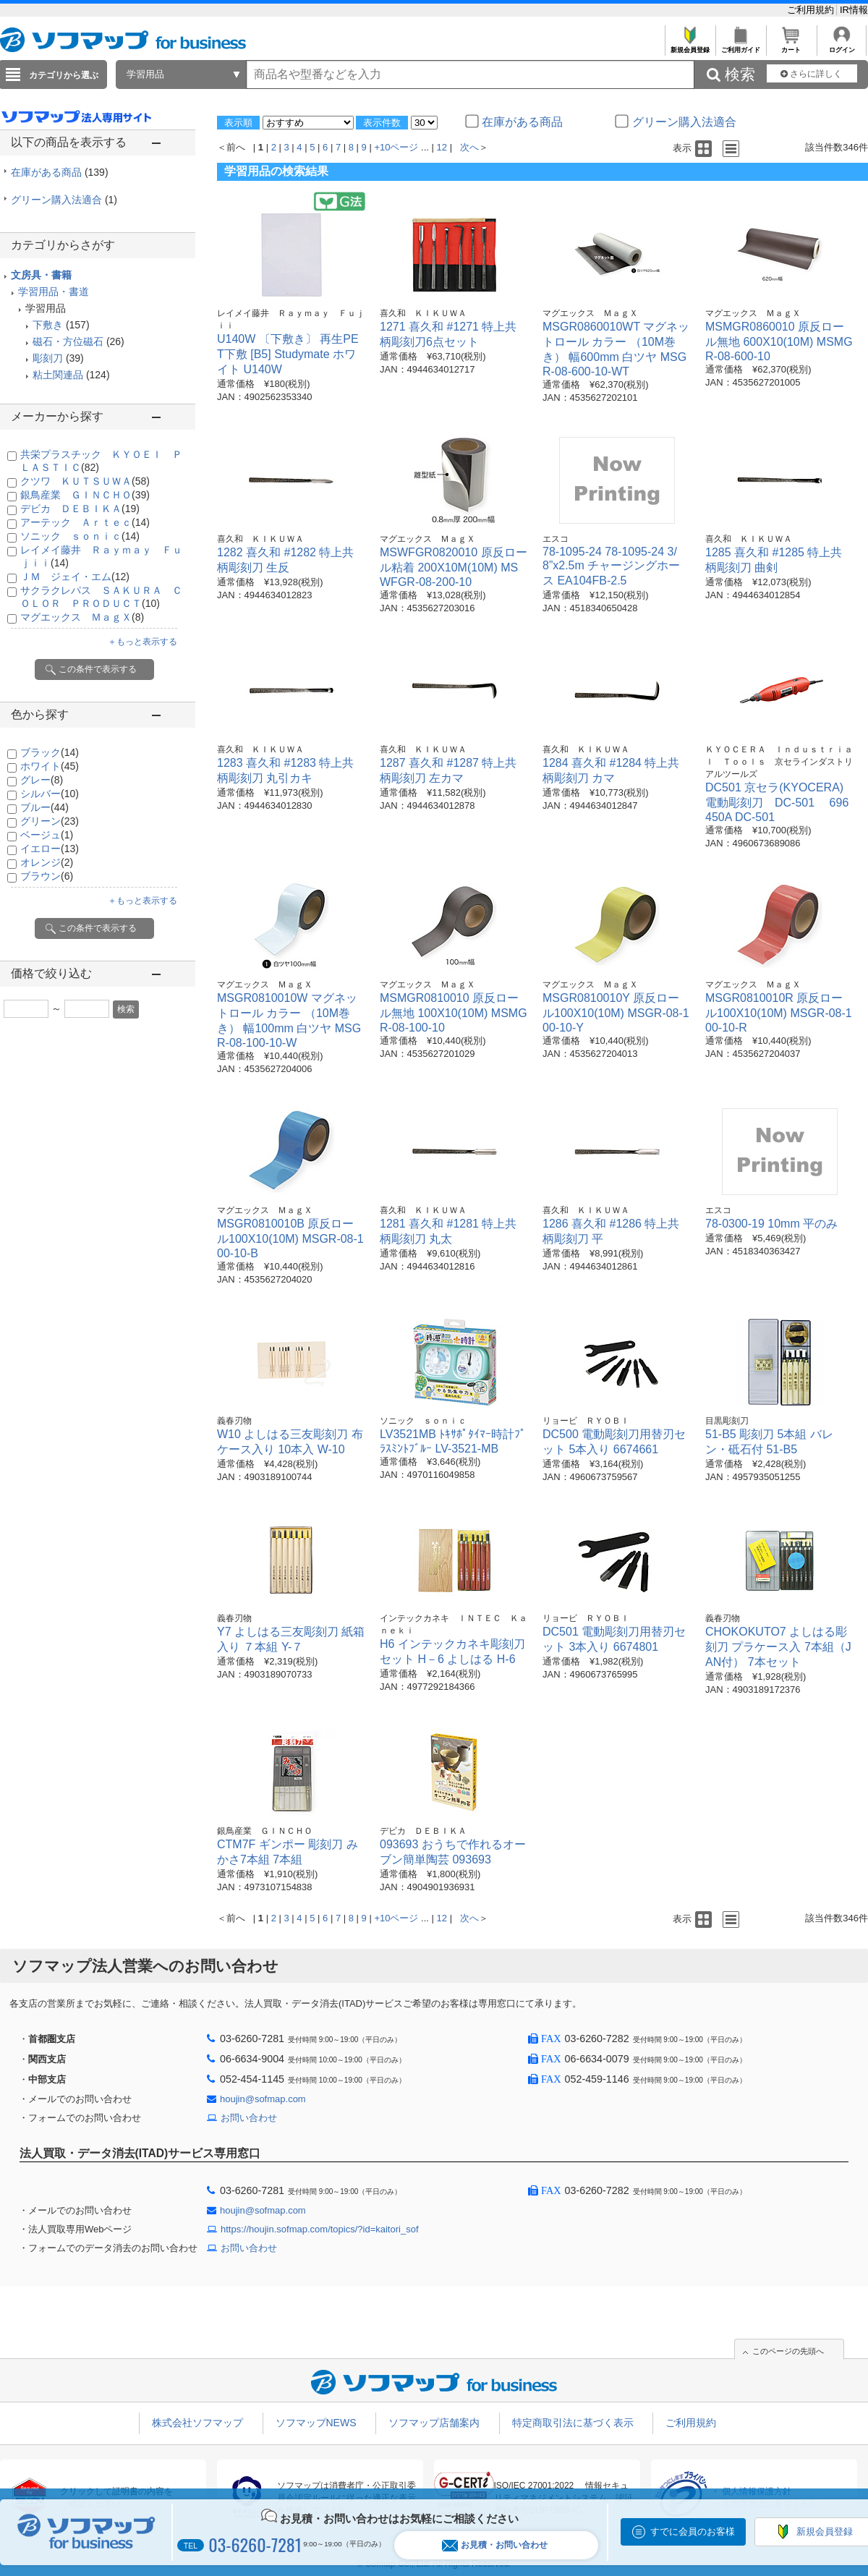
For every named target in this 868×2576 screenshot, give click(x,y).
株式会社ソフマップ (197, 2422)
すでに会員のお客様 (692, 2531)
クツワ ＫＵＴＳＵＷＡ (85, 481)
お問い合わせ (249, 2117)
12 (442, 147)
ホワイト (49, 766)
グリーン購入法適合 (64, 199)
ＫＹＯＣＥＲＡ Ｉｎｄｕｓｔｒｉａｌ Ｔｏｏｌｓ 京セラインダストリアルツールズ (779, 761)
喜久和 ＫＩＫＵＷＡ (423, 313)
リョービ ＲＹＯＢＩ (585, 1421)
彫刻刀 (48, 358)
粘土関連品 (58, 375)
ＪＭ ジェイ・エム (74, 576)
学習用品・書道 (53, 291)
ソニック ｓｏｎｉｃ (80, 536)
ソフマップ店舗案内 (434, 2422)
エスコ (555, 539)
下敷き (48, 325)
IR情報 (854, 9)
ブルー (44, 807)
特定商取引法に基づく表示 (573, 2422)
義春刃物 (234, 1421)
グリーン (49, 821)
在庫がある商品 (60, 172)
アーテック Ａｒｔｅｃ (85, 522)
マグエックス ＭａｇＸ (82, 617)
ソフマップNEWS (316, 2422)
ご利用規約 (812, 9)
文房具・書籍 (41, 275)
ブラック (49, 752)
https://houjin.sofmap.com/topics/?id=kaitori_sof (320, 2229)
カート (790, 46)
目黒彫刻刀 (727, 1421)
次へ (469, 147)
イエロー (49, 848)
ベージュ (46, 835)
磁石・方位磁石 (68, 341)
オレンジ (46, 862)
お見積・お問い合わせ (495, 2545)
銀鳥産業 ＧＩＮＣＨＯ (85, 495)
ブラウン (46, 876)
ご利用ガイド (740, 46)
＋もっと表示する (142, 642)
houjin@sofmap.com (263, 2098)
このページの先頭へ (788, 2351)
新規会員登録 (689, 46)
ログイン (841, 46)
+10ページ (396, 147)
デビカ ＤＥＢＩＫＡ (80, 508)
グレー (41, 780)
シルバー (49, 793)
